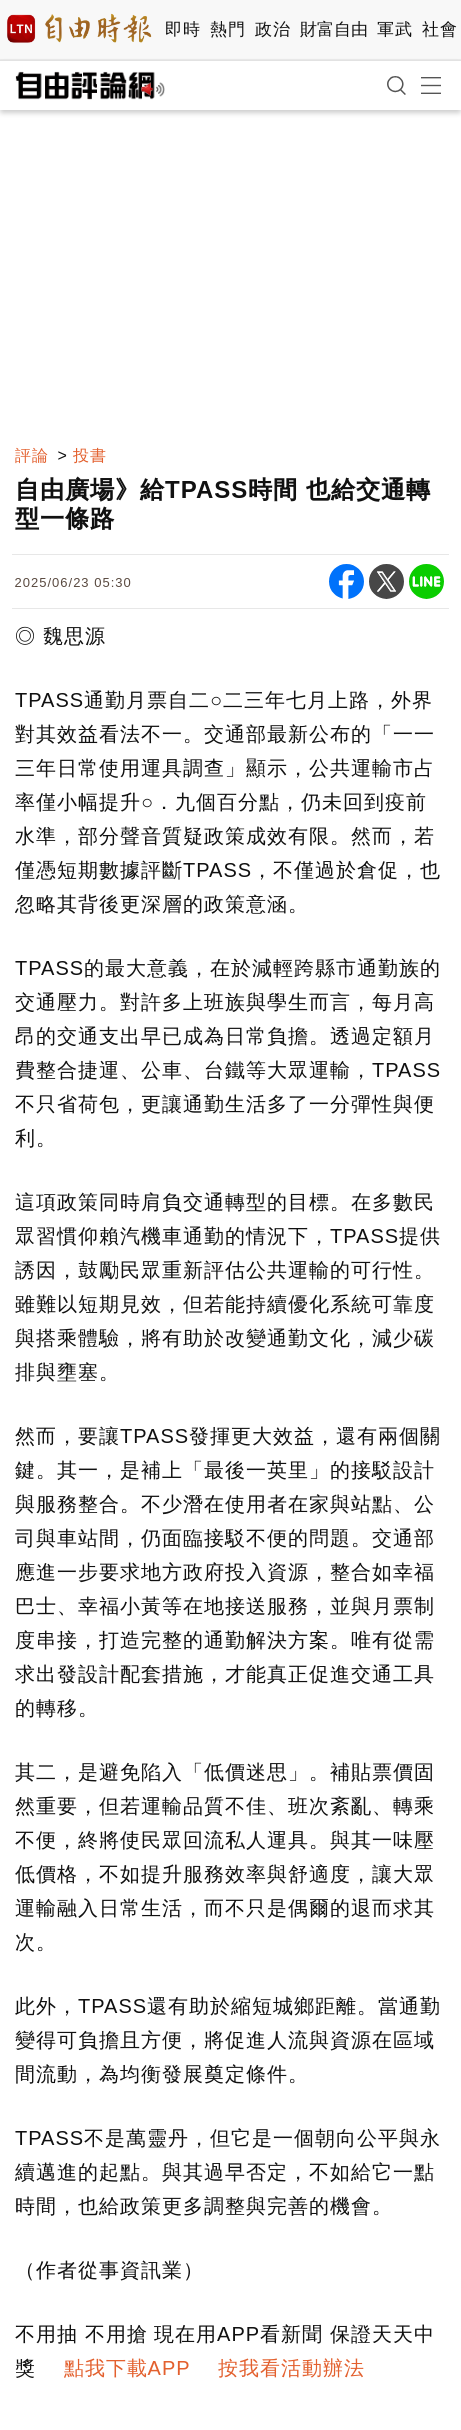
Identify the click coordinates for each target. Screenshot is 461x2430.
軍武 (394, 29)
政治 (272, 29)
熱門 (227, 29)
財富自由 (333, 29)
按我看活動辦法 (291, 2368)
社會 (439, 29)
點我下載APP (127, 2368)
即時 (182, 29)
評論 (32, 455)
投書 (90, 455)
